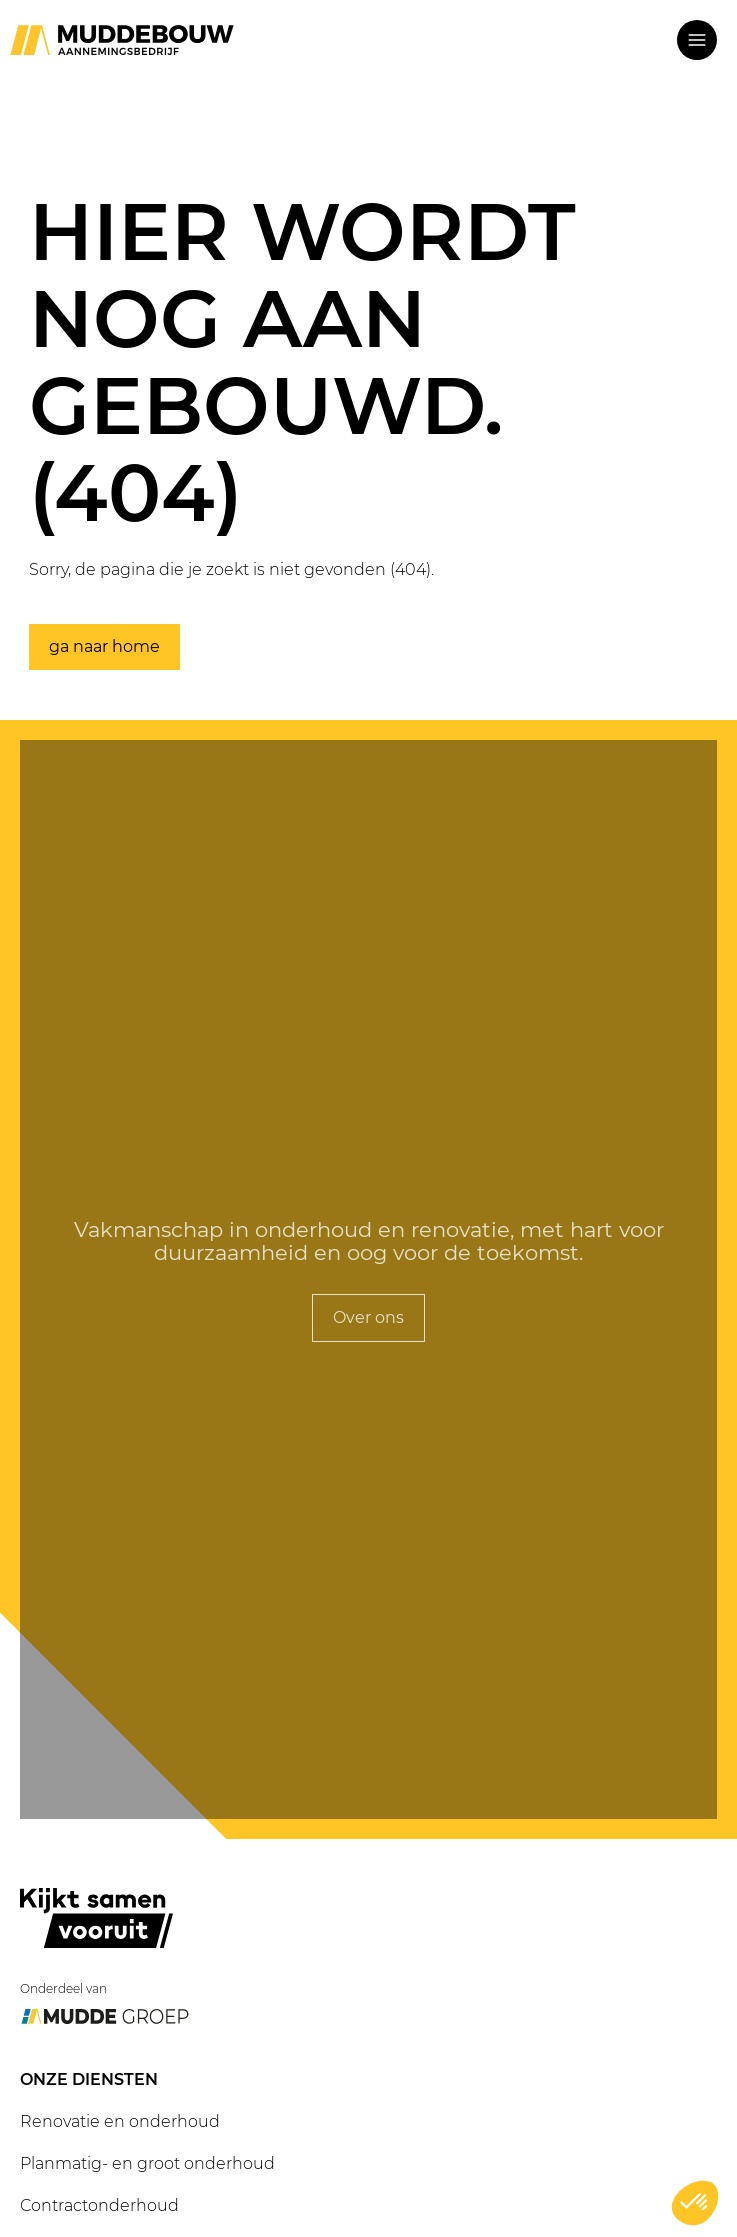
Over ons (368, 1317)
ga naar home (104, 647)
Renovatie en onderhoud (120, 2121)
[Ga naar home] (122, 40)
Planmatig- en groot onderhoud (147, 2163)
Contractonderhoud (99, 2205)
